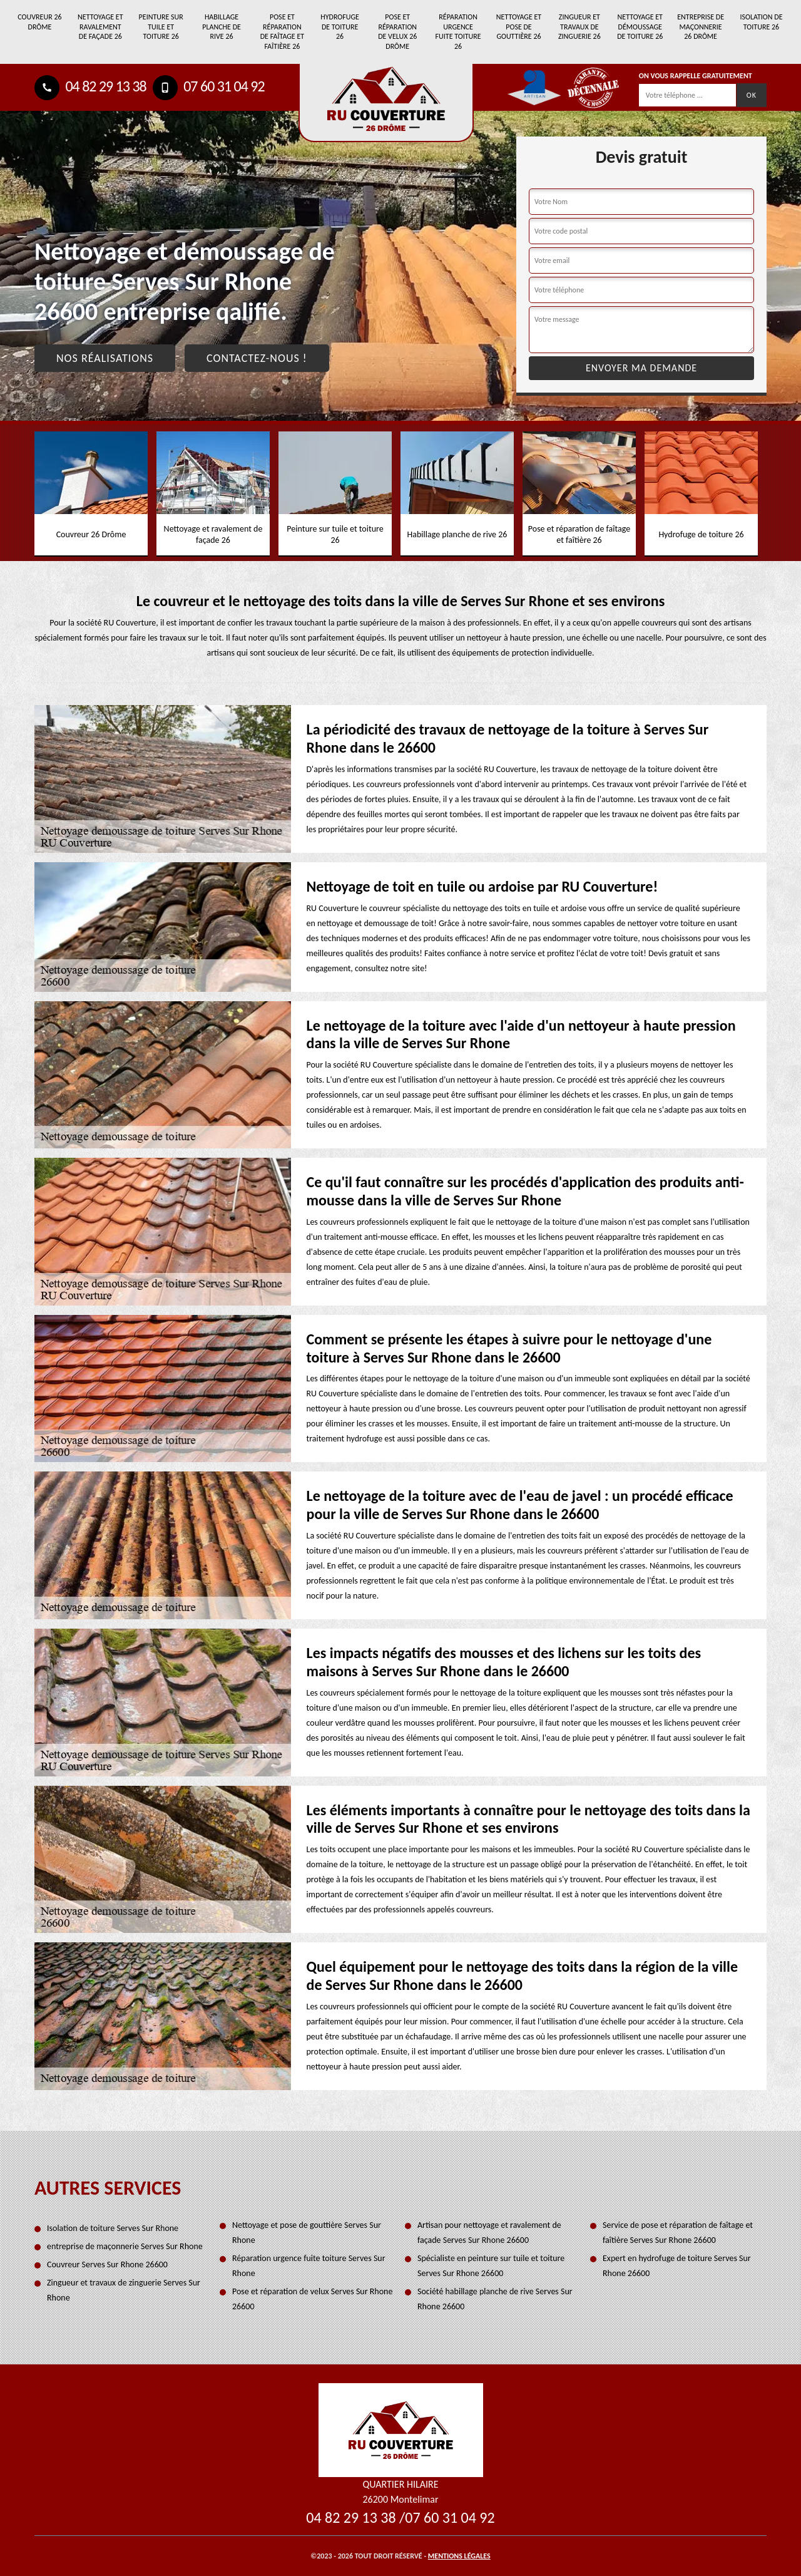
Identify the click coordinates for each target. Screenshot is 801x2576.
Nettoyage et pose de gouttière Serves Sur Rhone (306, 2232)
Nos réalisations (104, 358)
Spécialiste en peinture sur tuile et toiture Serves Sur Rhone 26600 (490, 2266)
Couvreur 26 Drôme (39, 22)
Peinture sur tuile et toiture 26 (161, 27)
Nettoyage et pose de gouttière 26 (518, 27)
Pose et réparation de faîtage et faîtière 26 (282, 32)
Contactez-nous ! (257, 358)
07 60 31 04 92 (209, 86)
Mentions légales (459, 2556)
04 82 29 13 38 (90, 86)
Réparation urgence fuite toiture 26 (458, 32)
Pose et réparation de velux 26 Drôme (397, 32)
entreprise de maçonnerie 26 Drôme (700, 27)
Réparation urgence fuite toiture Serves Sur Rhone (308, 2266)
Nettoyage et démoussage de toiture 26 (640, 27)
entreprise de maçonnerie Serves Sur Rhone (125, 2246)
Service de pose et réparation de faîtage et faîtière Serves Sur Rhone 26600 (678, 2232)
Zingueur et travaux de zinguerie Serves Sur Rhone (123, 2290)
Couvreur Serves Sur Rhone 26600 (107, 2264)
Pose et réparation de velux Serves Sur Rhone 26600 (312, 2299)
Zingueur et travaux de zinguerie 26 (579, 27)
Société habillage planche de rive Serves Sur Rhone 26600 (495, 2299)
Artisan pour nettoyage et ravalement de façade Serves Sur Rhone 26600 (489, 2232)
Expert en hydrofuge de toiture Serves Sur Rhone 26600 (677, 2266)
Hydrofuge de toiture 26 (339, 27)
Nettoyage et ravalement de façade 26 (100, 27)
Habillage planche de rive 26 (221, 27)
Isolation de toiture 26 (761, 22)
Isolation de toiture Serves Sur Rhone (112, 2228)
